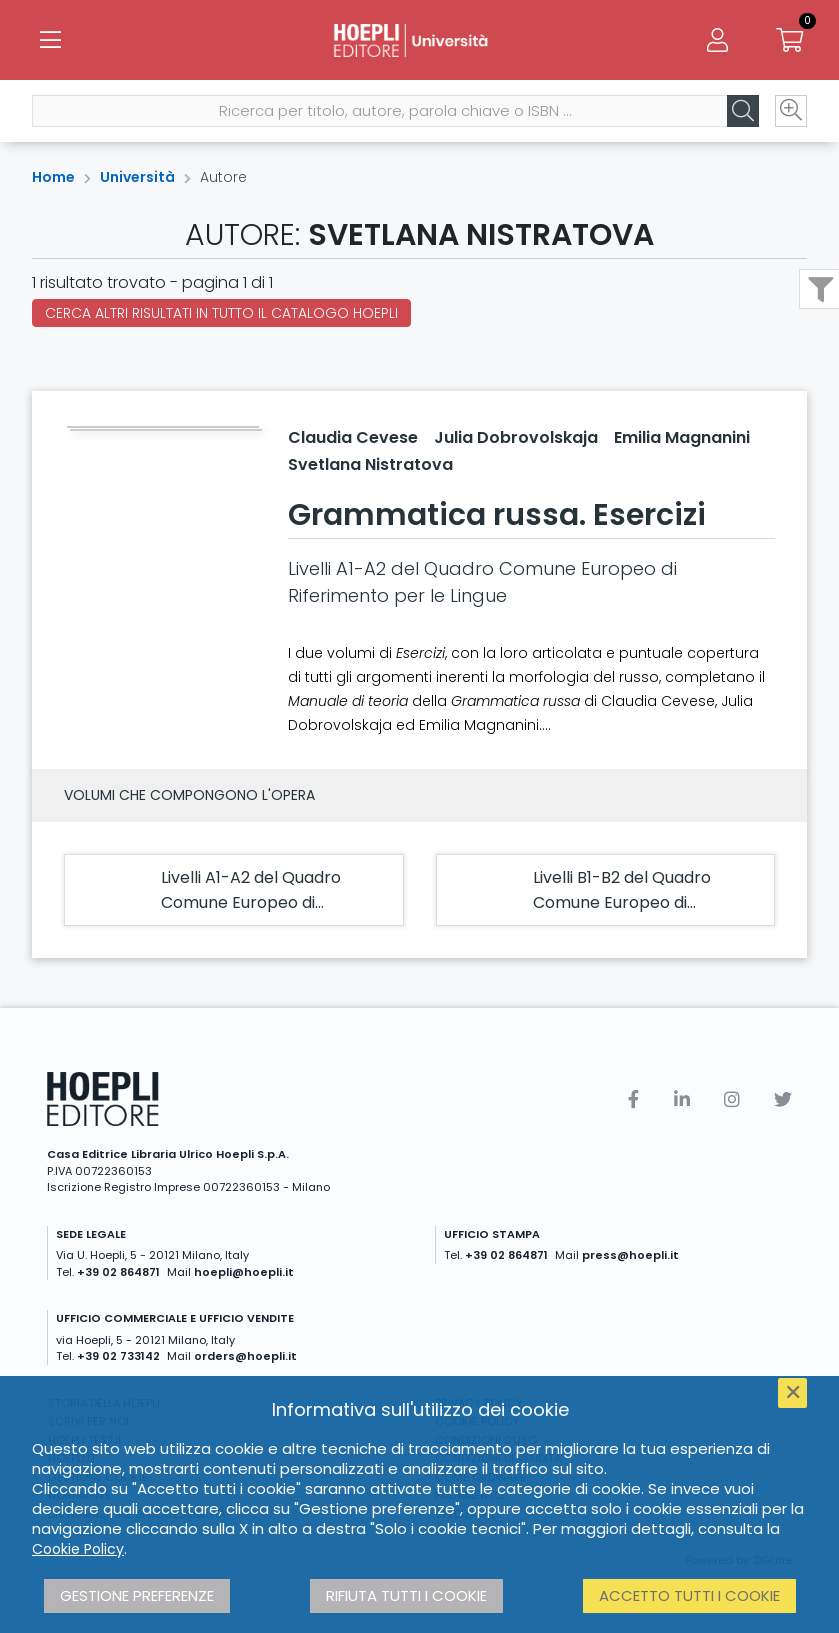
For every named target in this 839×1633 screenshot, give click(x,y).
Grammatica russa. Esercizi (497, 515)
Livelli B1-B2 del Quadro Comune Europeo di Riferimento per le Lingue (630, 902)
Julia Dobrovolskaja (516, 437)
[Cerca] (743, 111)
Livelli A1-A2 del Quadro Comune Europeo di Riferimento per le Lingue (258, 902)
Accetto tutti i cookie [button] (689, 1595)
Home (53, 177)
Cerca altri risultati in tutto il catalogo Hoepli (221, 313)
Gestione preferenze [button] (137, 1595)
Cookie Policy (78, 1549)
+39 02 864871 (118, 1272)
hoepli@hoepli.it (244, 1272)
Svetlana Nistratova (370, 464)
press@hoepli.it (630, 1255)
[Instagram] (732, 1099)
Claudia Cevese (353, 437)
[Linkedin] (682, 1099)
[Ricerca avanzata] (791, 111)
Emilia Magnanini (682, 437)
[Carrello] (789, 40)
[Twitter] (783, 1099)
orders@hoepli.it (245, 1356)
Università (137, 177)
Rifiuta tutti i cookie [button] (406, 1595)
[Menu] (50, 40)
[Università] (419, 40)
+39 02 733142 (118, 1356)
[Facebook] (633, 1099)
